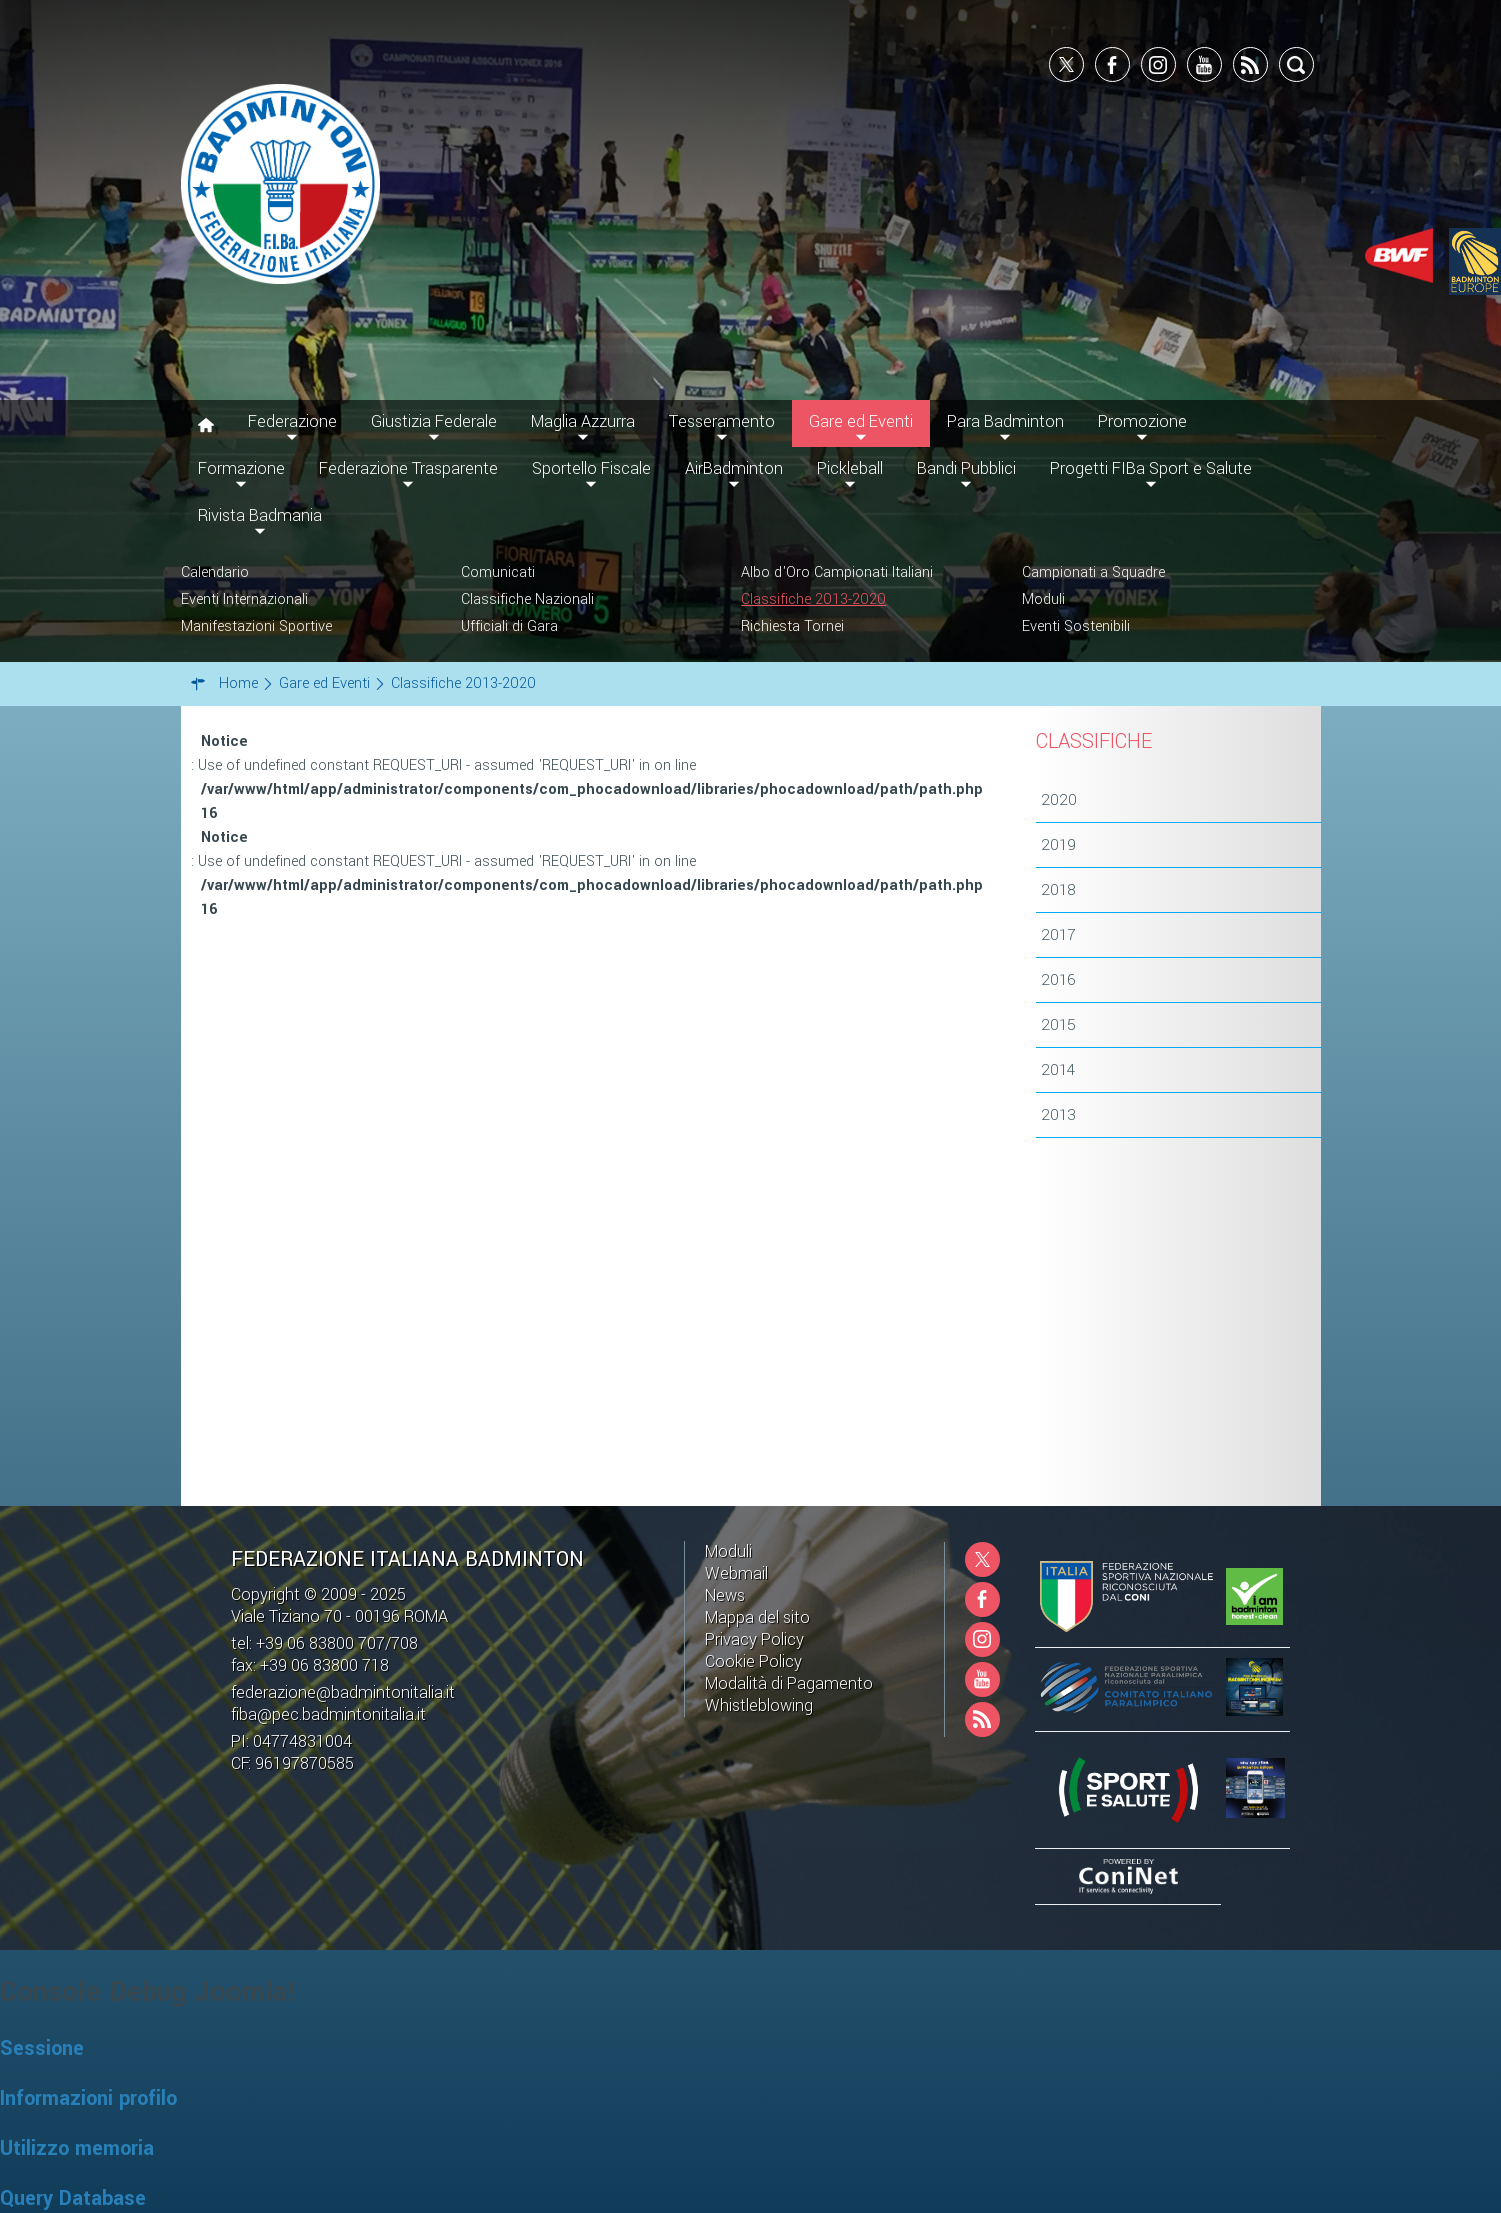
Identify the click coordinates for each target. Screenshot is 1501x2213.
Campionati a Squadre (1093, 572)
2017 (1058, 935)
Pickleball (850, 468)
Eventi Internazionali (244, 599)
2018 (1058, 890)
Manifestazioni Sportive (256, 626)
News (725, 1595)
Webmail (736, 1573)
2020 (1059, 800)
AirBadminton (734, 468)
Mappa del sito (757, 1617)
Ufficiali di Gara (509, 626)
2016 (1058, 980)
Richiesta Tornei (792, 626)
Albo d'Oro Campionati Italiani (837, 572)
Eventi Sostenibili (1076, 626)
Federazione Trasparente (408, 468)
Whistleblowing (759, 1705)
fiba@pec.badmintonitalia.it (328, 1714)
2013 (1058, 1115)
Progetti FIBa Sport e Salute (1151, 468)
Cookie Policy (753, 1661)
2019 (1058, 845)
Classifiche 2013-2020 (813, 599)
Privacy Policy (754, 1639)
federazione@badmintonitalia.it (343, 1692)
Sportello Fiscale (591, 468)
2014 (1058, 1070)
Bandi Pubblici (966, 468)
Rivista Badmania (260, 515)
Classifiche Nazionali (527, 599)
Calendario (215, 572)
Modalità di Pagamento (789, 1683)
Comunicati (498, 572)
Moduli (1043, 599)
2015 (1058, 1025)
